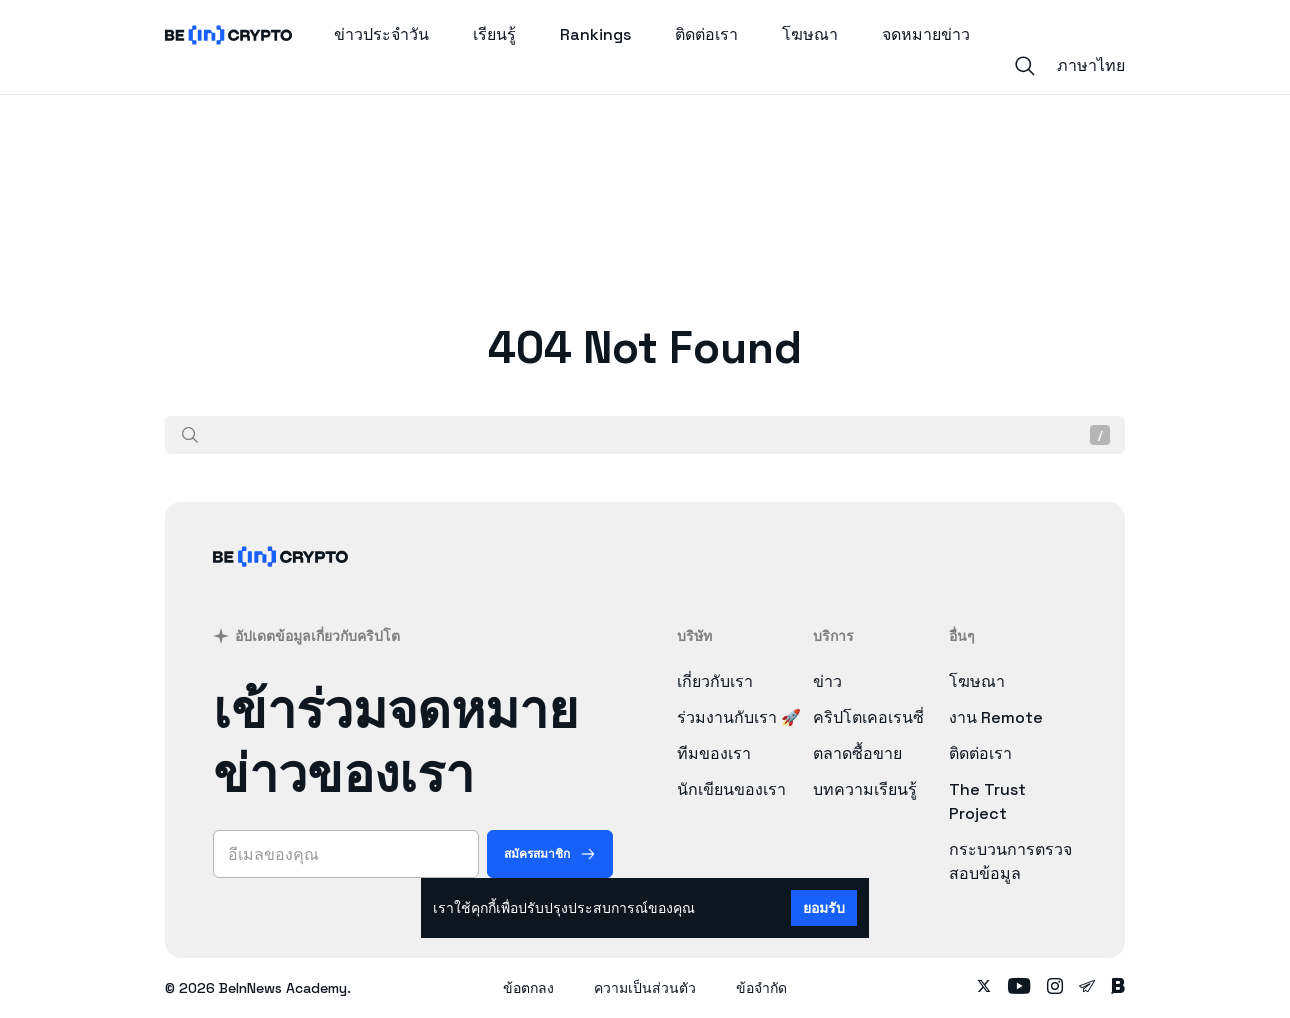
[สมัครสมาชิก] (550, 854)
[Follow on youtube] (1019, 988)
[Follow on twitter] (984, 988)
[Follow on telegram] (1087, 988)
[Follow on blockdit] (1118, 988)
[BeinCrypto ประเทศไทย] (281, 582)
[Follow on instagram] (1055, 988)
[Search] (1025, 66)
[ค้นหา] (190, 435)
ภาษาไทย (1091, 65)
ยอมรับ (824, 908)
